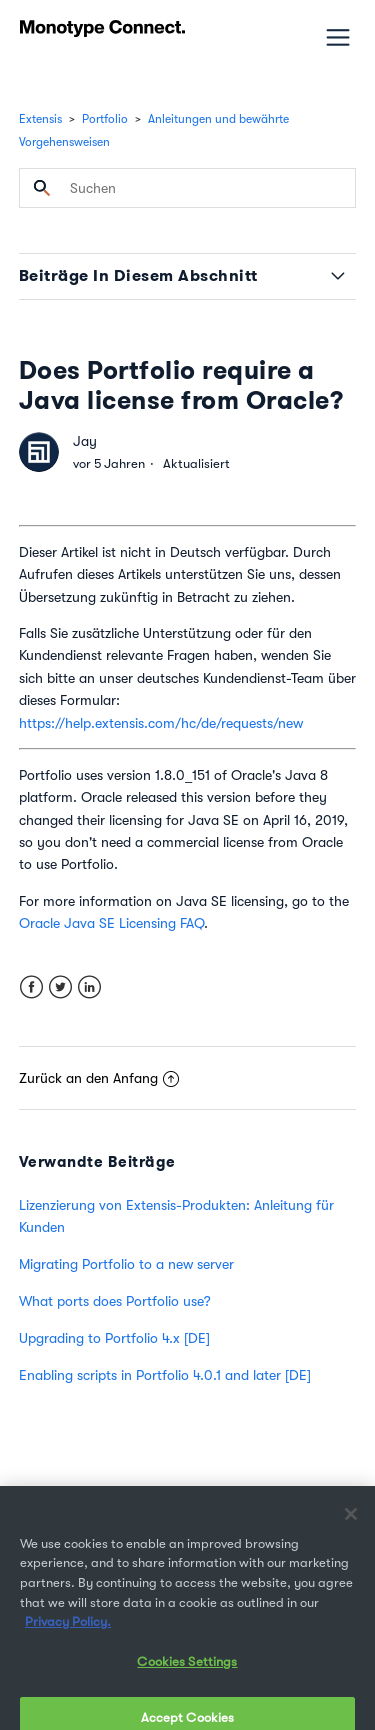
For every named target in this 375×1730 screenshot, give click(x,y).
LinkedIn (89, 987)
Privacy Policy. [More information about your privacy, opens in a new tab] (68, 1631)
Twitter (60, 987)
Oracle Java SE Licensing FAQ (111, 923)
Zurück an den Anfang (99, 1078)
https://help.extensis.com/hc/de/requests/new (161, 723)
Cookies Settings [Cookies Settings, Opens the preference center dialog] (187, 1671)
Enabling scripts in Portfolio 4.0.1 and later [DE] (165, 1375)
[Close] (351, 1524)
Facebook (31, 987)
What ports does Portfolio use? (115, 1301)
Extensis (40, 119)
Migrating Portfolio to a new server (126, 1264)
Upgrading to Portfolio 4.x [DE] (114, 1338)
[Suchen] (188, 188)
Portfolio (105, 119)
